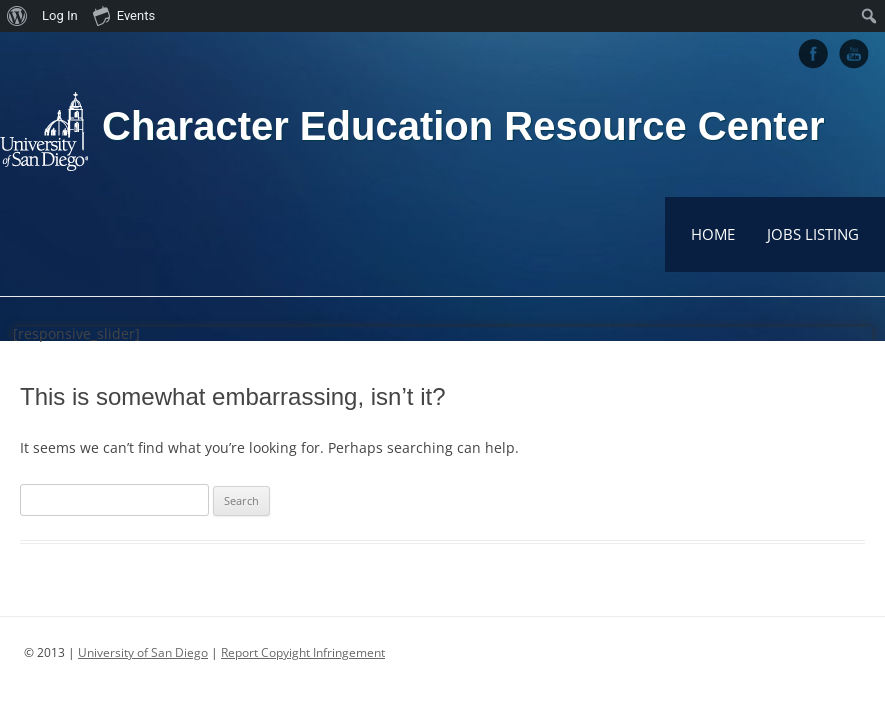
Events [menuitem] (124, 15)
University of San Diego (143, 652)
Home (713, 234)
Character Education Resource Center (463, 126)
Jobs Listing (813, 234)
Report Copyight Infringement (303, 652)
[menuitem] (17, 16)
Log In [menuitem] (60, 15)
